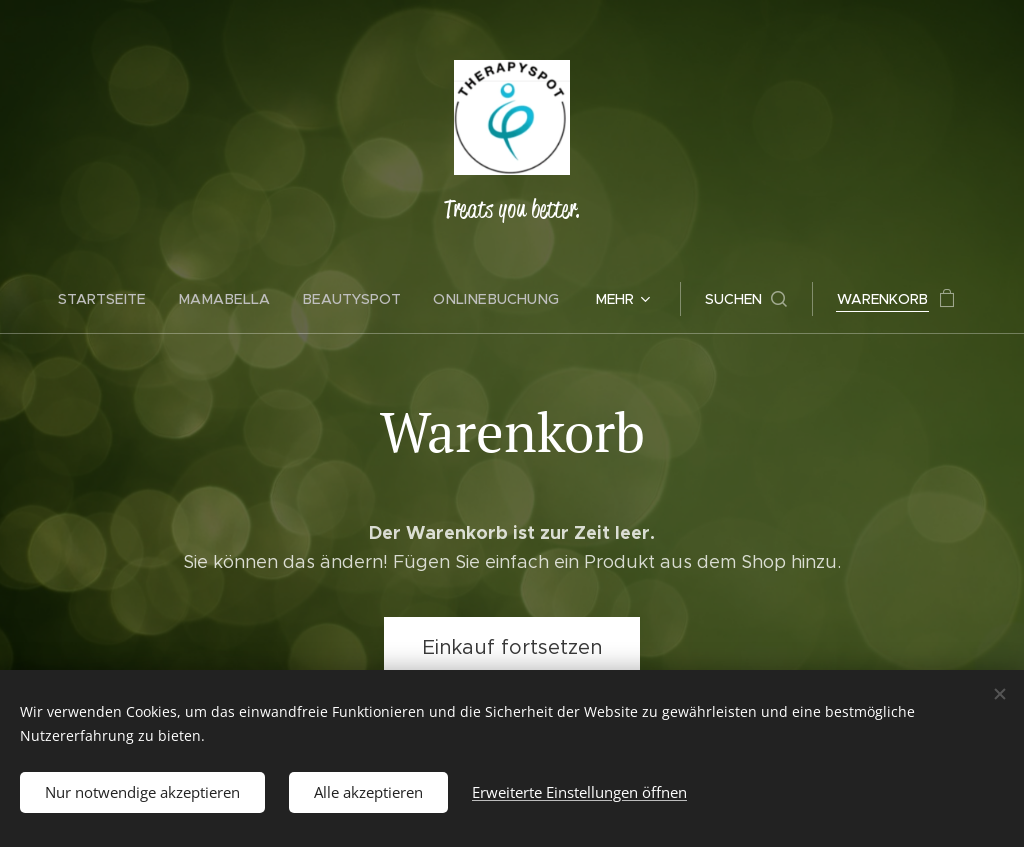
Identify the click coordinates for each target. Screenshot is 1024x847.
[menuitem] (116, 299)
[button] (739, 299)
